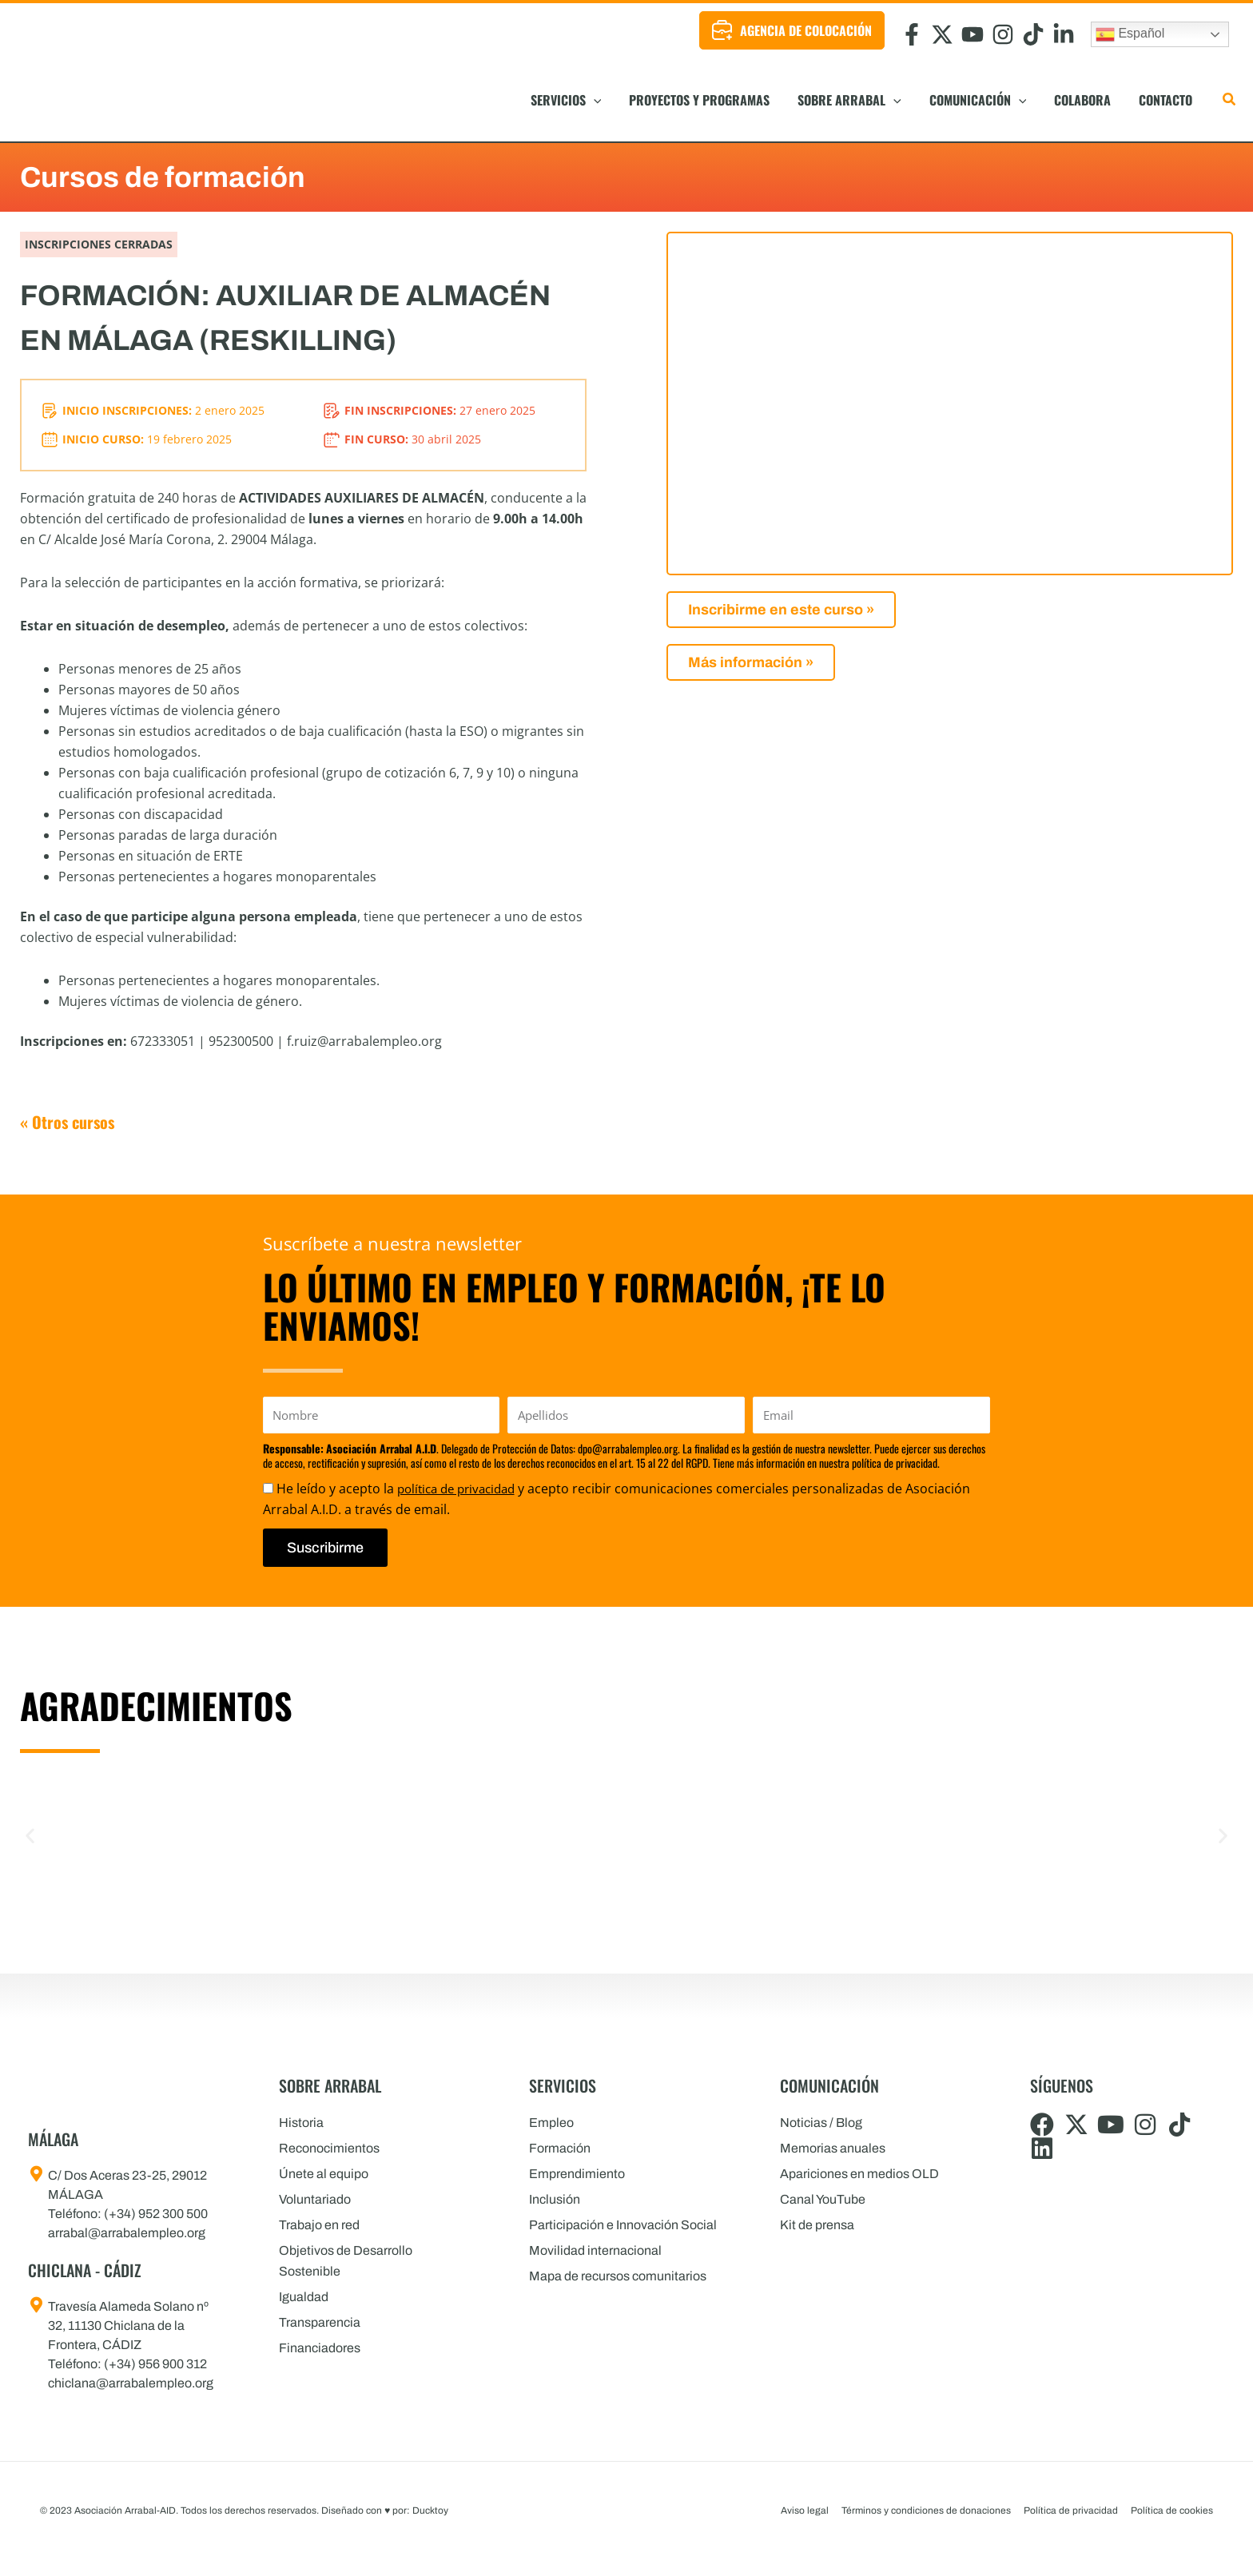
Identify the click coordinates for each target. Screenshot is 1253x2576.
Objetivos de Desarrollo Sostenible (345, 2261)
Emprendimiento (577, 2173)
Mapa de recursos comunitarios (617, 2276)
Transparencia (319, 2322)
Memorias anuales (832, 2148)
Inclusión (554, 2199)
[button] (659, 100)
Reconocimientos (329, 2148)
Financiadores (319, 2348)
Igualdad (303, 2297)
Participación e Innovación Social (623, 2225)
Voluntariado (315, 2199)
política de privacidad (461, 1488)
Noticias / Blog (821, 2122)
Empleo (551, 2122)
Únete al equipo (323, 2173)
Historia (301, 2122)
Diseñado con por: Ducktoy (384, 2510)
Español (1130, 34)
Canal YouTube (822, 2199)
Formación (560, 2148)
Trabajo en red (319, 2225)
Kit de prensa (817, 2225)
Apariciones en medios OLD (859, 2173)
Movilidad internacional (595, 2250)
